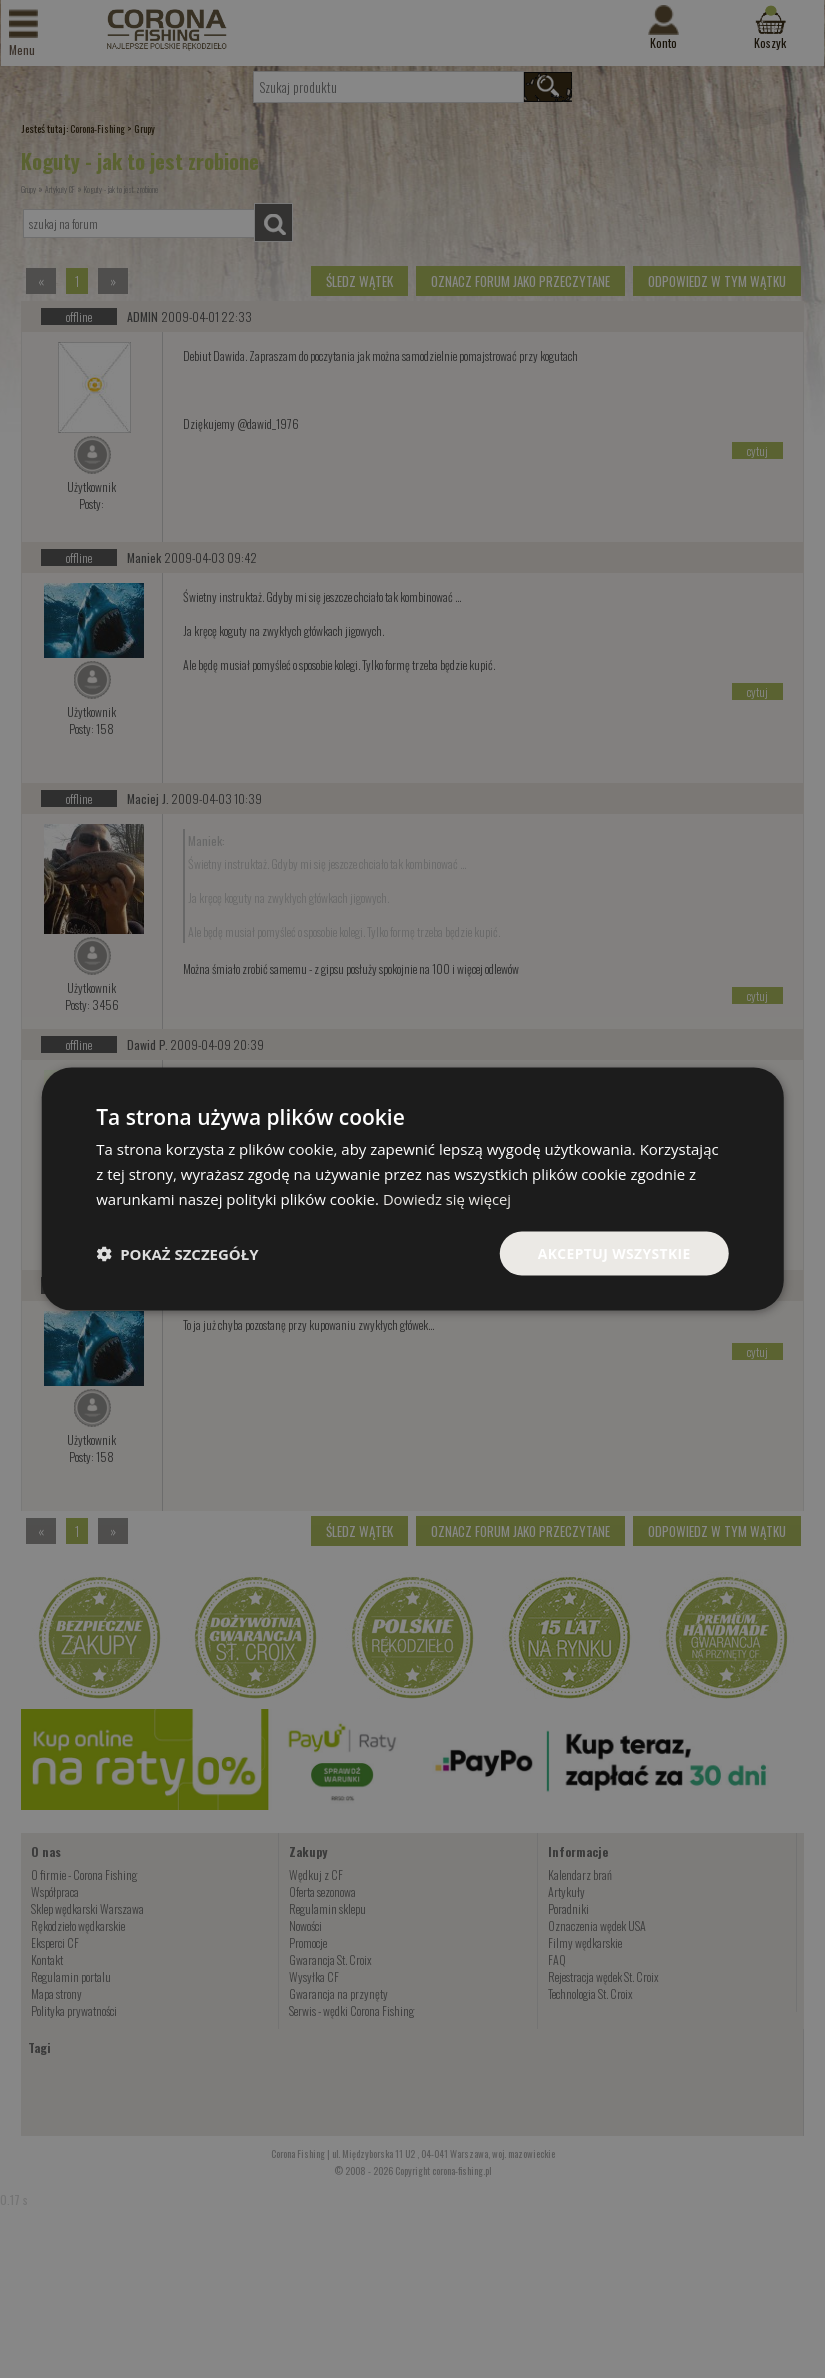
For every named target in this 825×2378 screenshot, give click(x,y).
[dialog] (412, 1188)
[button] (177, 1253)
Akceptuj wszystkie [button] (613, 1252)
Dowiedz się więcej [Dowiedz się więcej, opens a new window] (448, 1198)
